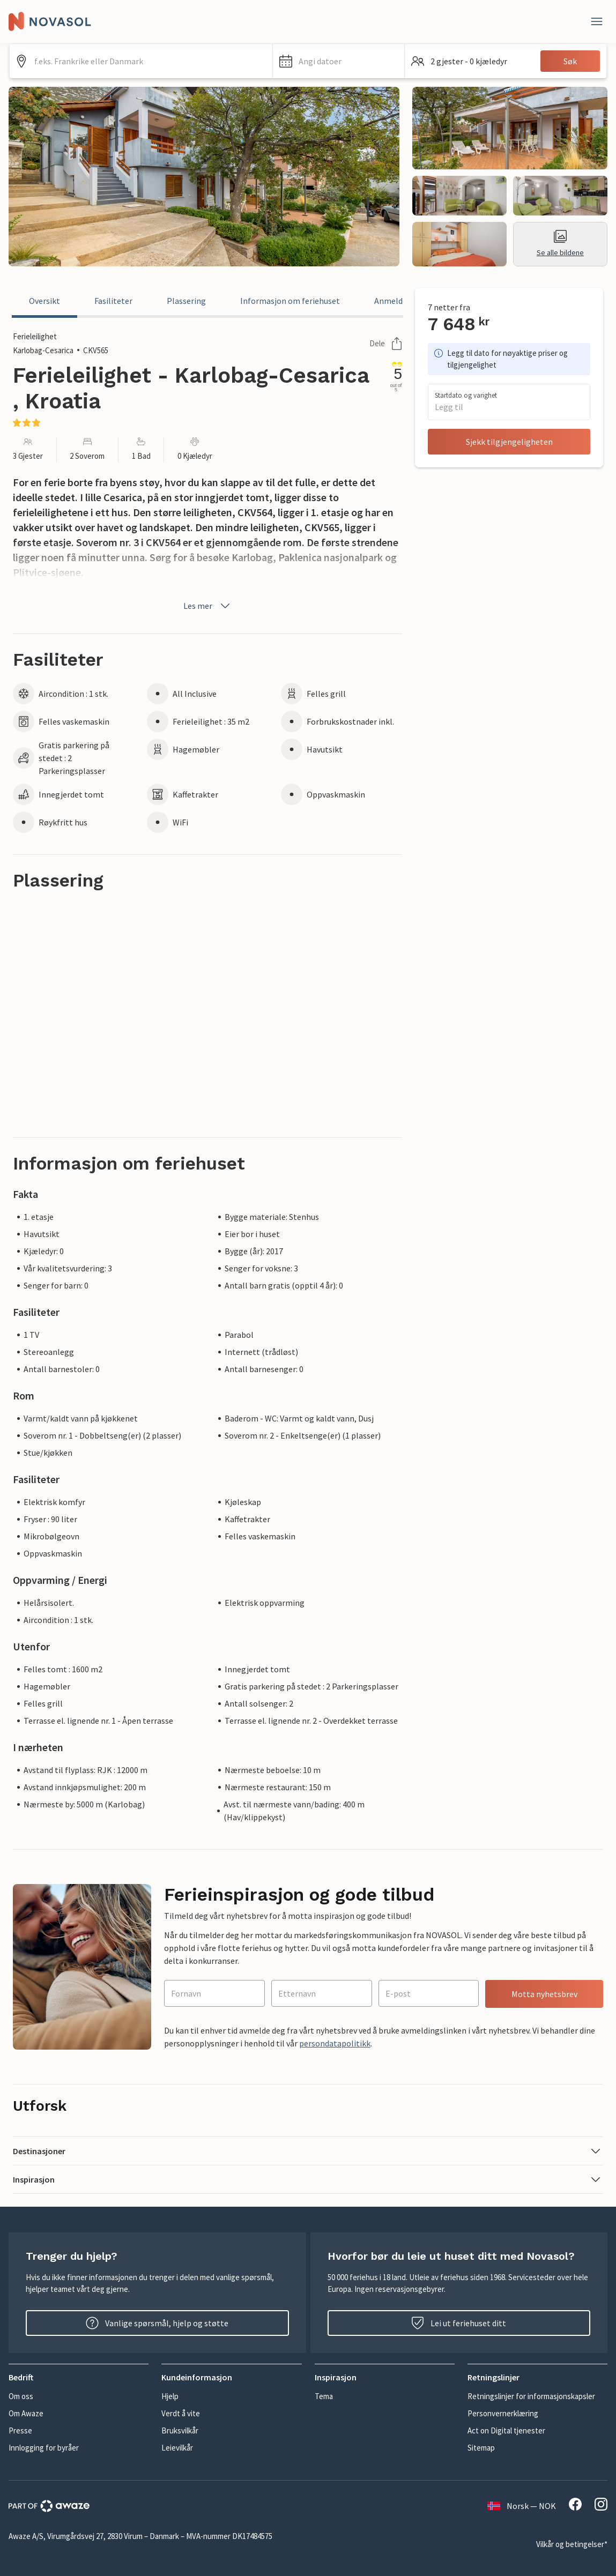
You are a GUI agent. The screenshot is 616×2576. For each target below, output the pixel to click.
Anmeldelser (397, 300)
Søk (570, 61)
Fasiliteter (113, 300)
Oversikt (44, 300)
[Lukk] (596, 21)
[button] (338, 61)
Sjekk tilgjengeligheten (509, 441)
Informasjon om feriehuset (290, 300)
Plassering (186, 300)
